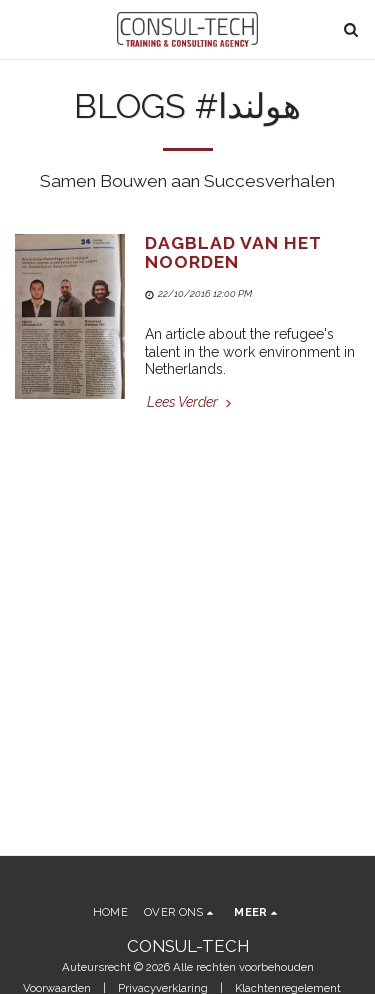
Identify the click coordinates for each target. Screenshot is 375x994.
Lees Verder (191, 402)
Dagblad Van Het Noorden (233, 252)
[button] (22, 29)
